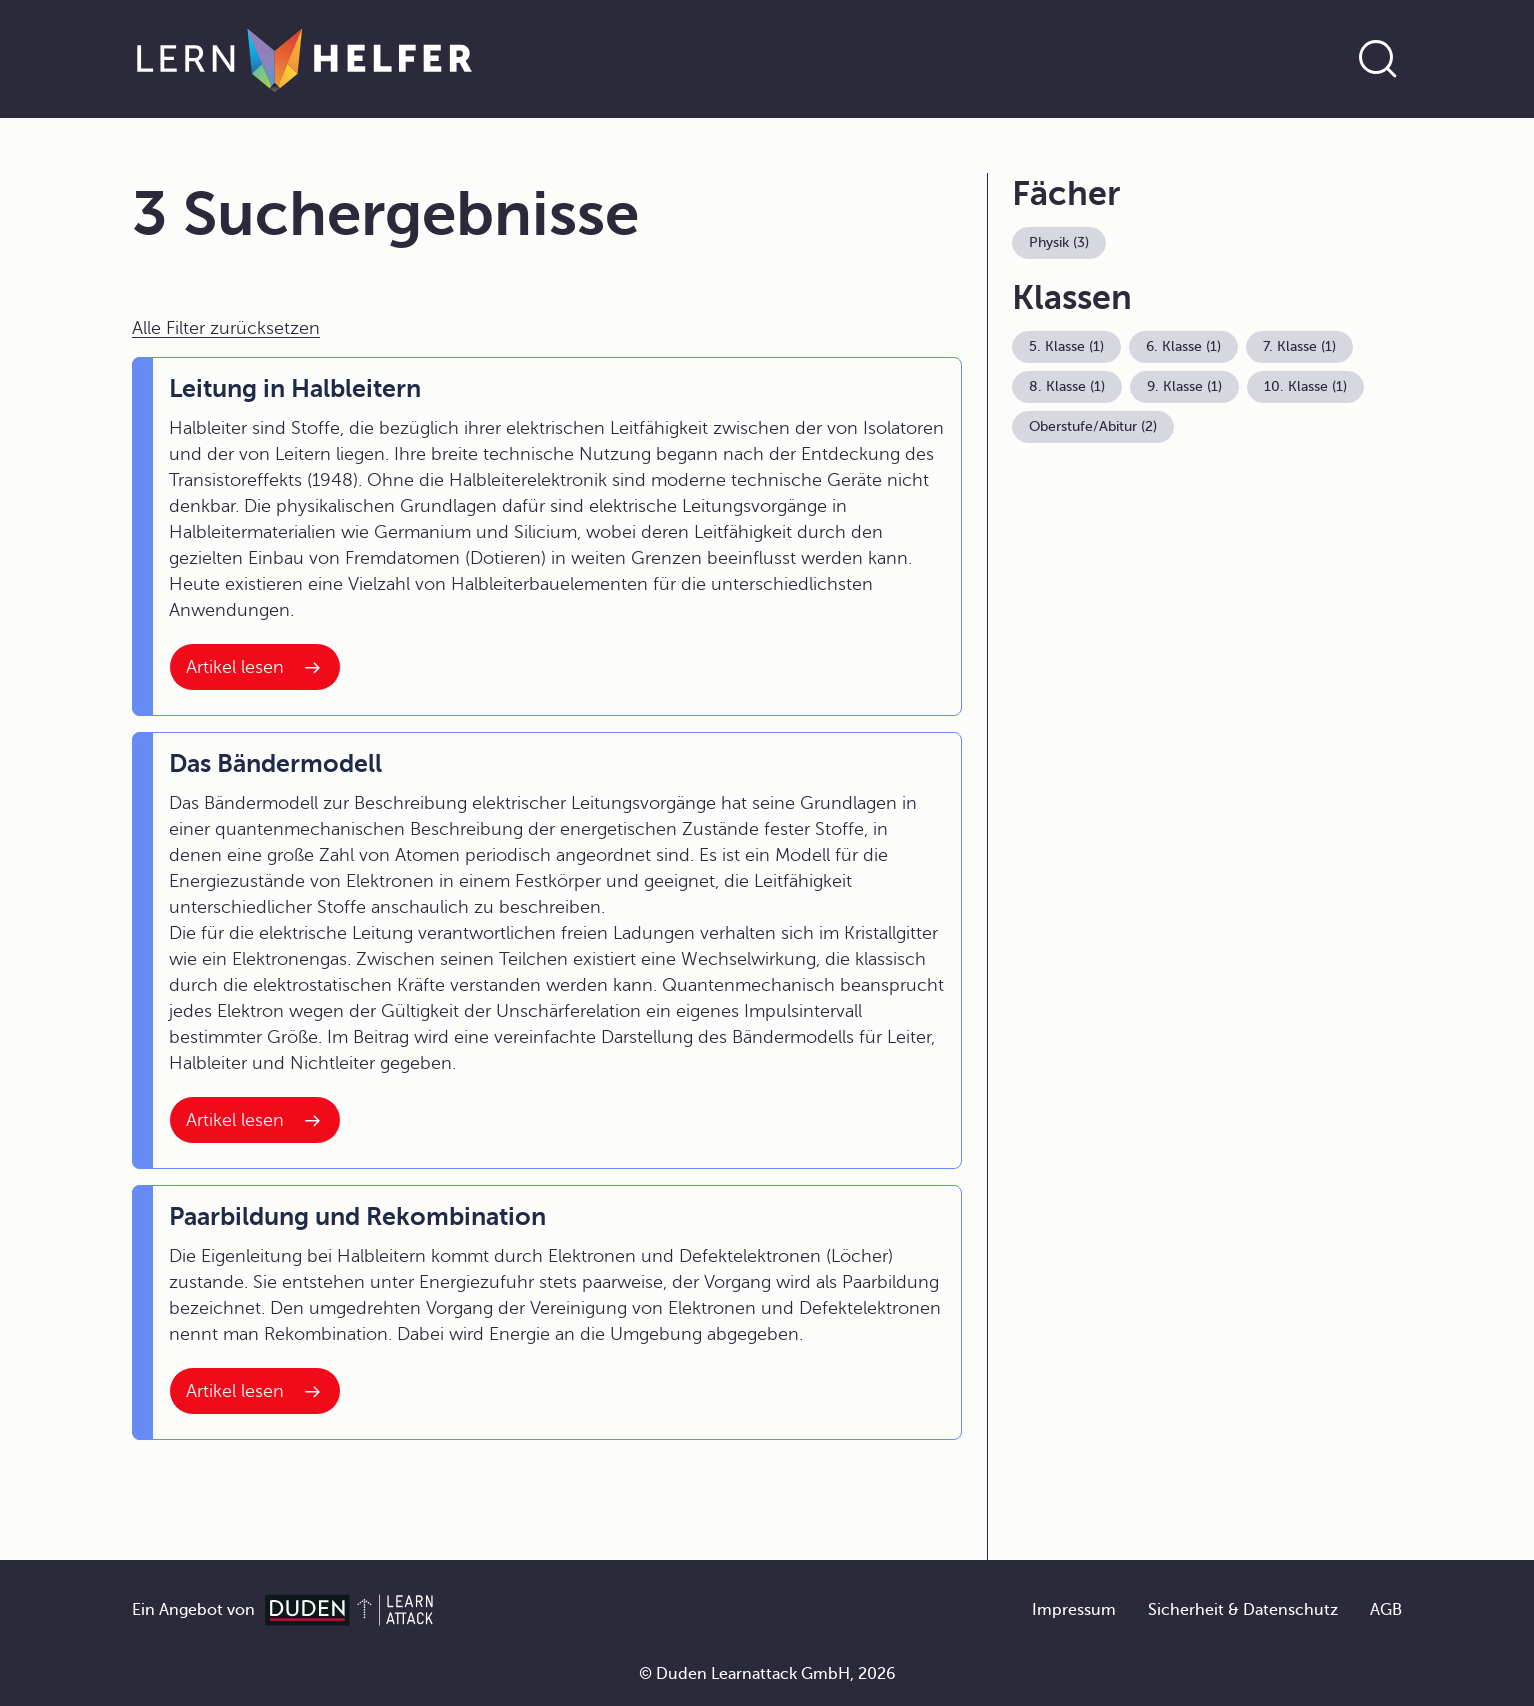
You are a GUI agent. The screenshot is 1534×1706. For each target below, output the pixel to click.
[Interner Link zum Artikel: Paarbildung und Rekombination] (255, 1391)
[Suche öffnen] (1378, 59)
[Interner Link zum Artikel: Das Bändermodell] (255, 1120)
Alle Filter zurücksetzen (226, 328)
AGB (1386, 1610)
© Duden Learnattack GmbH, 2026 (767, 1674)
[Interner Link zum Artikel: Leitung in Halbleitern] (255, 667)
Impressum (1074, 1610)
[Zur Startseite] (304, 59)
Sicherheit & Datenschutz (1243, 1610)
